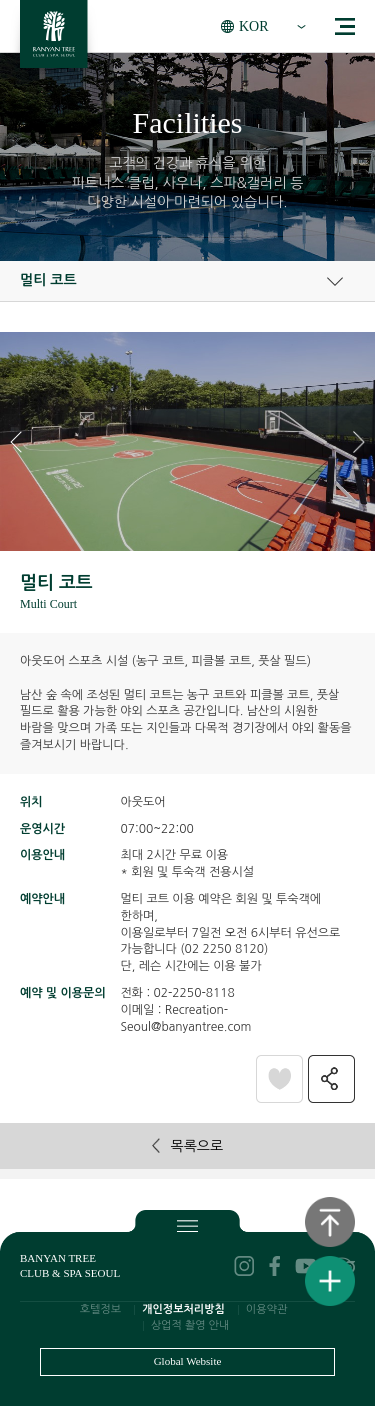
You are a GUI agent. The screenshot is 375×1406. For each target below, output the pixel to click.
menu (345, 26)
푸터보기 (187, 1225)
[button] (359, 442)
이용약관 (266, 1309)
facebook (275, 1266)
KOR (254, 26)
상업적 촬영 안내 (190, 1325)
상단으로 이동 (330, 1222)
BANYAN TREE (54, 39)
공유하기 (331, 1078)
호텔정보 (100, 1309)
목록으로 (187, 1145)
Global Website (188, 1361)
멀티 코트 (48, 280)
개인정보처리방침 (183, 1309)
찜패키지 (279, 1078)
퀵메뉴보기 (330, 1281)
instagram (244, 1266)
